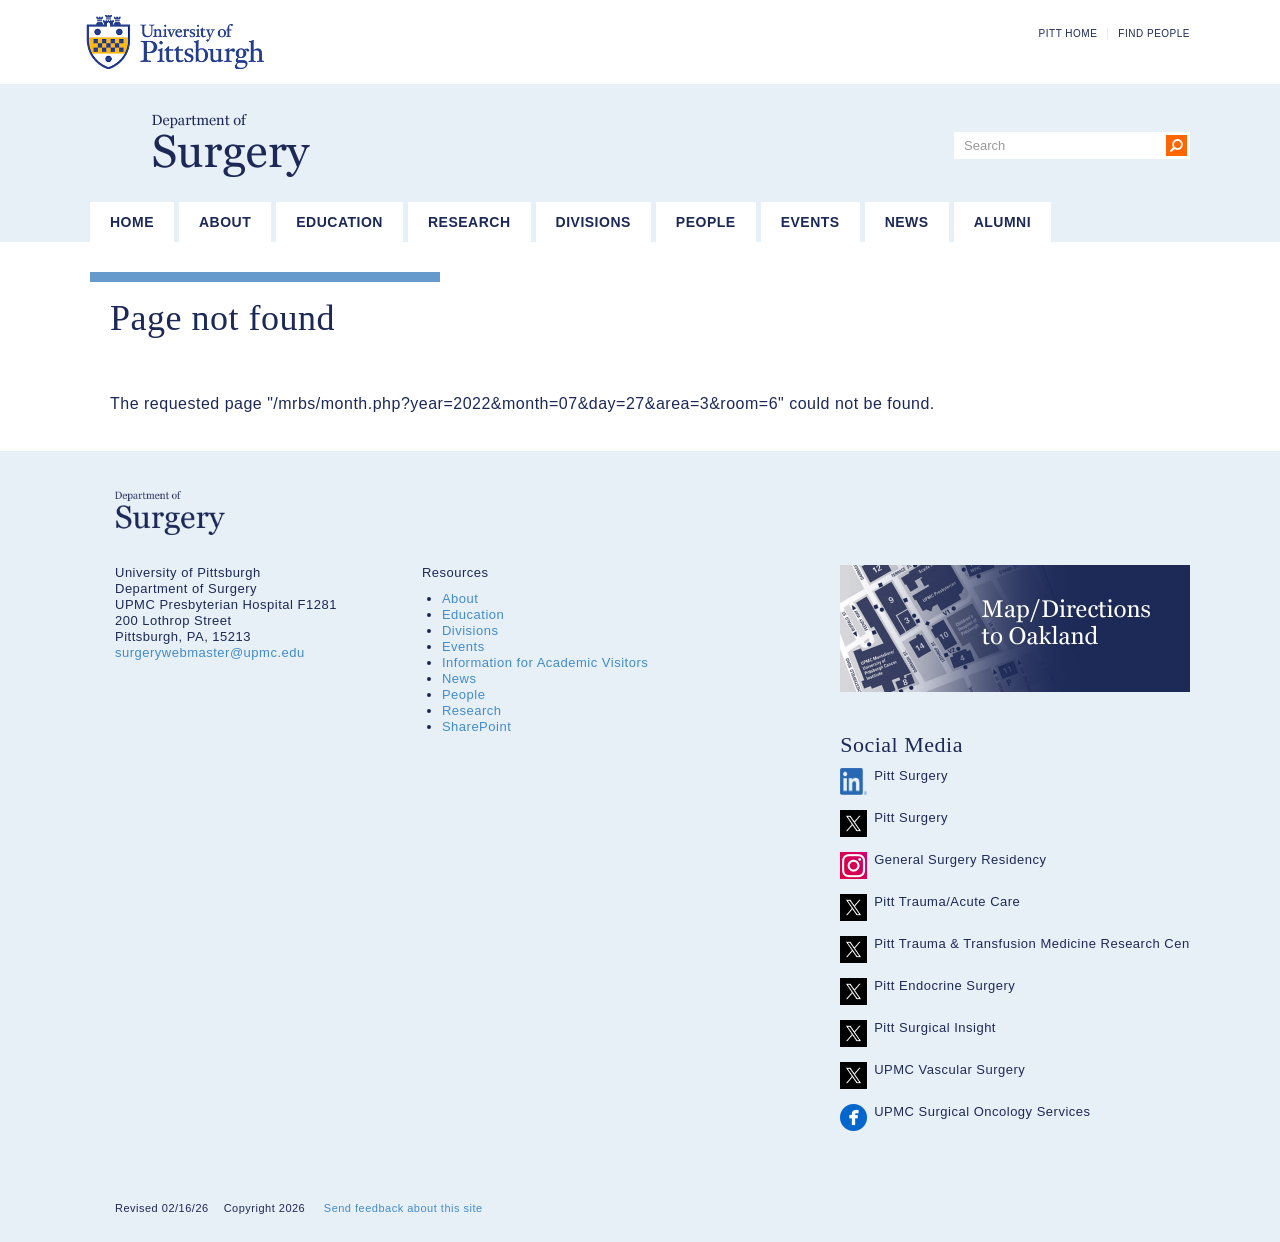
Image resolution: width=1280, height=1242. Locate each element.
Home (132, 222)
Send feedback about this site (403, 1208)
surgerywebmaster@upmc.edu (210, 652)
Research (469, 222)
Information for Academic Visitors (545, 662)
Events (810, 222)
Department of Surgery (231, 145)
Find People (1154, 33)
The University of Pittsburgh (274, 42)
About (225, 222)
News (907, 222)
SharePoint (476, 726)
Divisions (593, 222)
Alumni (1002, 222)
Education (339, 222)
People (706, 222)
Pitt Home (1068, 33)
